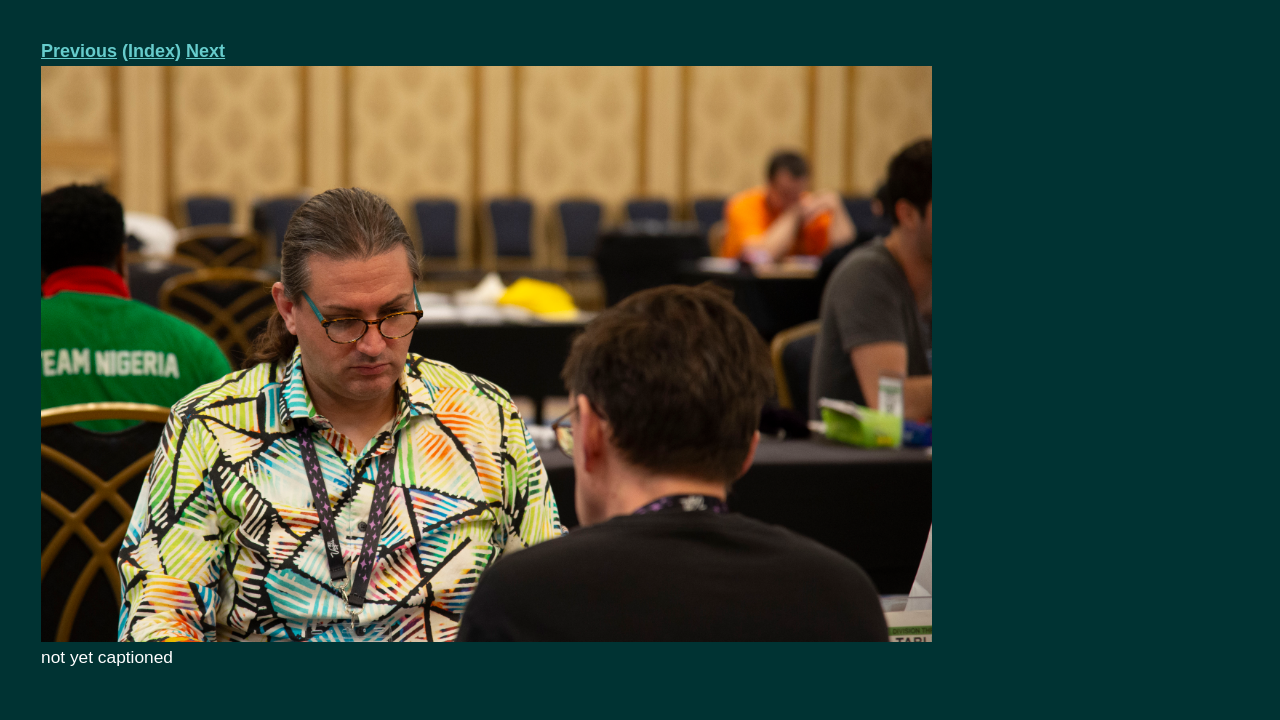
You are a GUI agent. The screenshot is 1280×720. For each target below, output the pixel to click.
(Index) (151, 51)
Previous (79, 51)
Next (205, 51)
